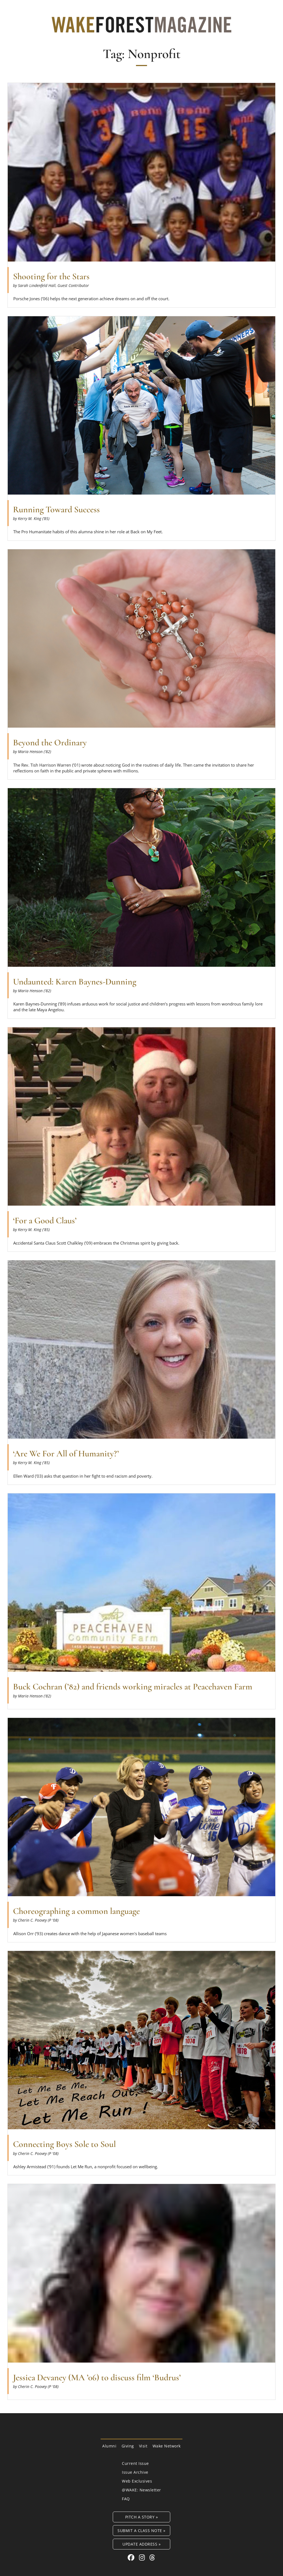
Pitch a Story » (141, 2517)
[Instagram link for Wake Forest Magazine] (143, 2557)
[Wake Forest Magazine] (141, 28)
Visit (143, 2446)
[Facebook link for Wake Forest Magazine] (132, 2557)
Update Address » (141, 2544)
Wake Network (167, 2446)
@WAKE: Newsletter (141, 2490)
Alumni (109, 2446)
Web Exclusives (137, 2481)
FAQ (126, 2498)
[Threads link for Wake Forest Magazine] (152, 2557)
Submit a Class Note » (141, 2530)
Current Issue (135, 2463)
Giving (128, 2446)
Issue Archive (135, 2472)
